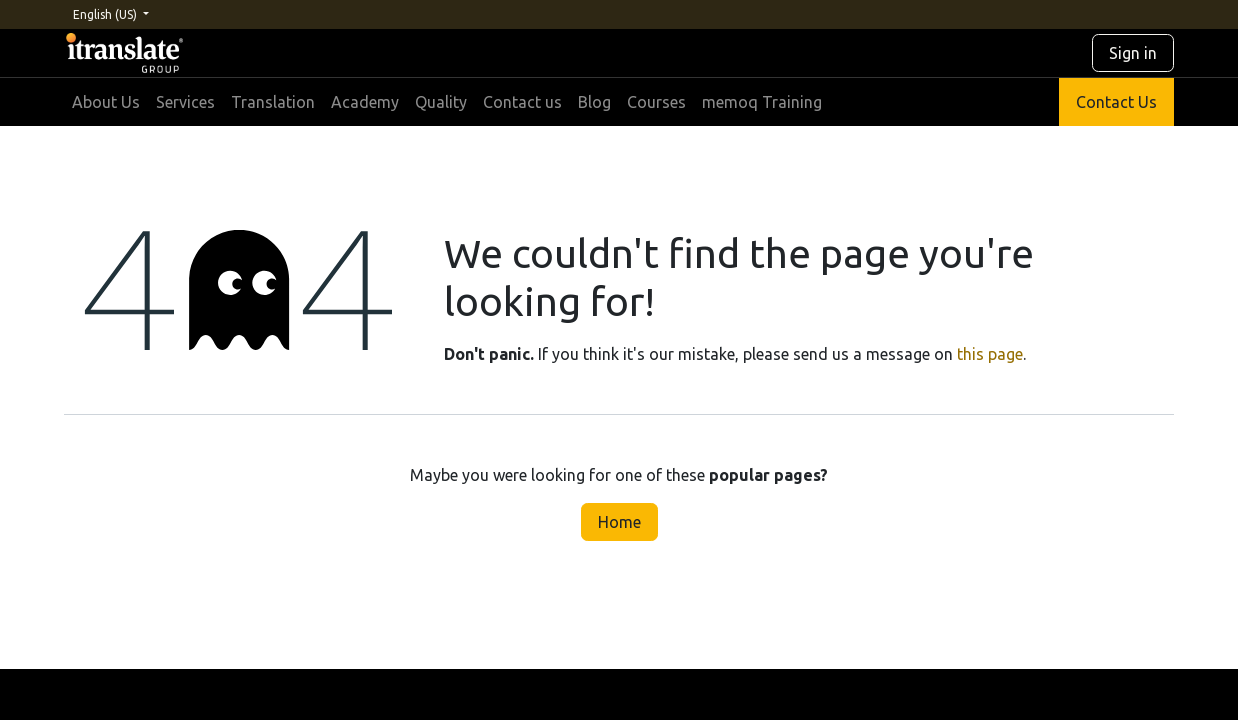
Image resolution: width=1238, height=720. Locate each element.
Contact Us (1116, 102)
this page (990, 354)
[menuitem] (106, 102)
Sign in (1133, 53)
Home (619, 522)
